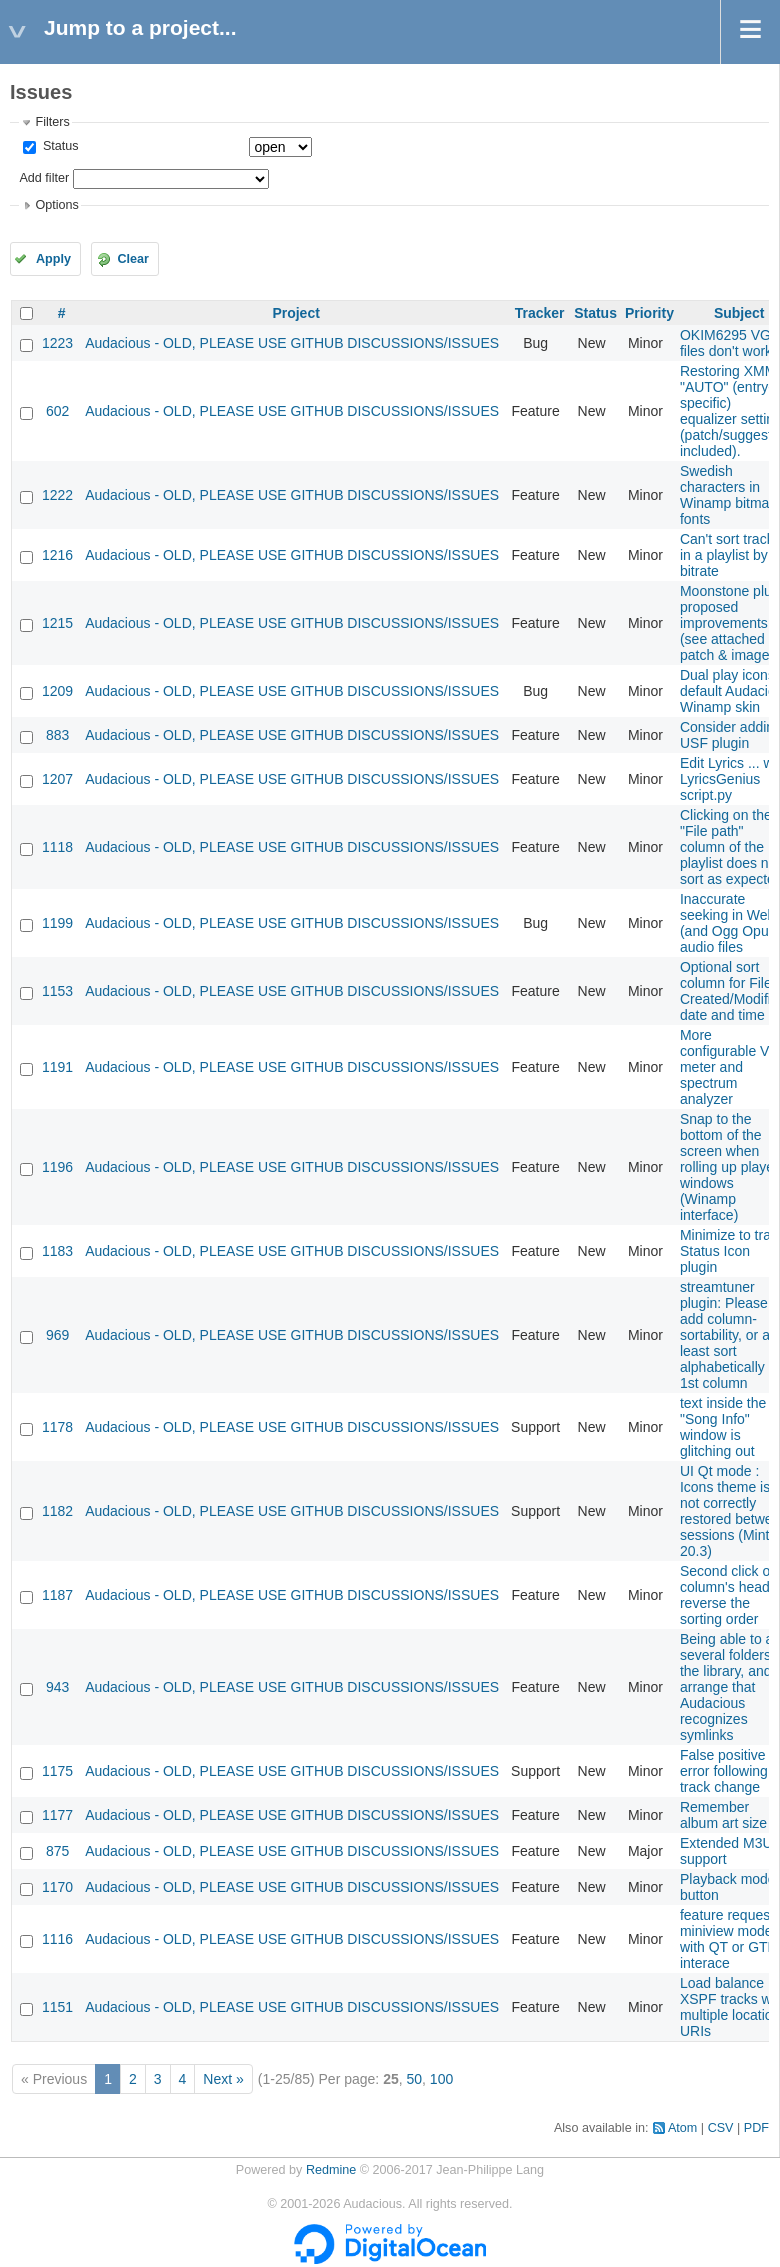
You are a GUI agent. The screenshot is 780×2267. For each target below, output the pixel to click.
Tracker (540, 313)
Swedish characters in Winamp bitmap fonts (728, 495)
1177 (57, 1815)
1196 (57, 1167)
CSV (721, 2128)
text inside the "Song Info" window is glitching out (723, 1427)
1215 (57, 623)
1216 (57, 555)
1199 (57, 923)
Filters (52, 122)
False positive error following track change (724, 1771)
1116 (57, 1939)
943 (57, 1687)
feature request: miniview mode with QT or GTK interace (729, 1939)
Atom (682, 2128)
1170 (57, 1887)
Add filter (44, 178)
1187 (57, 1595)
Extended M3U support (726, 1851)
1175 (57, 1771)
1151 (57, 2007)
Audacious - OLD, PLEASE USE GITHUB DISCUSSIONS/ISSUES (292, 343)
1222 (57, 495)
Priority (649, 313)
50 (414, 2079)
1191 (57, 1067)
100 (441, 2079)
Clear (133, 259)
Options (56, 205)
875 (57, 1851)
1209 (57, 691)
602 (57, 411)
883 (57, 735)
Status (58, 146)
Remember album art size (723, 1815)
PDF (756, 2128)
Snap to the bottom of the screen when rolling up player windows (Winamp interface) (729, 1167)
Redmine (331, 2170)
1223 (57, 343)
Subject (739, 313)
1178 (57, 1427)
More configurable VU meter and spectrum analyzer (730, 1067)
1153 (57, 991)
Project (295, 313)
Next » (223, 2079)
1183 (57, 1251)
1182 (57, 1511)
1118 (57, 847)
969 (57, 1335)
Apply (53, 259)
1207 (57, 779)
